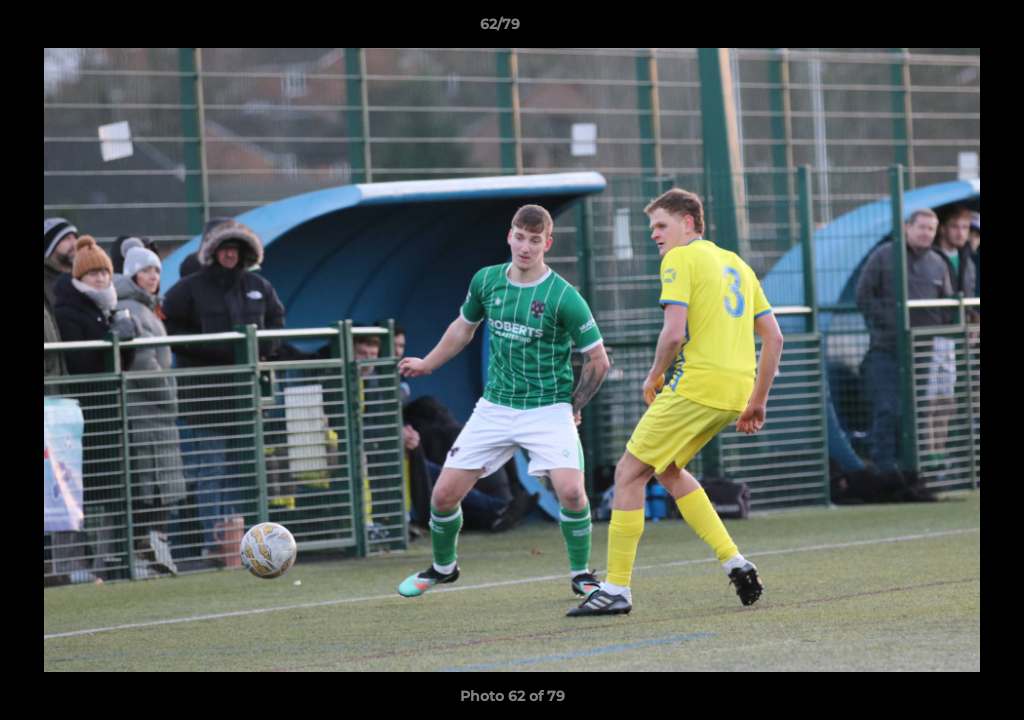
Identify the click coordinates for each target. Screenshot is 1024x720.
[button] (940, 29)
